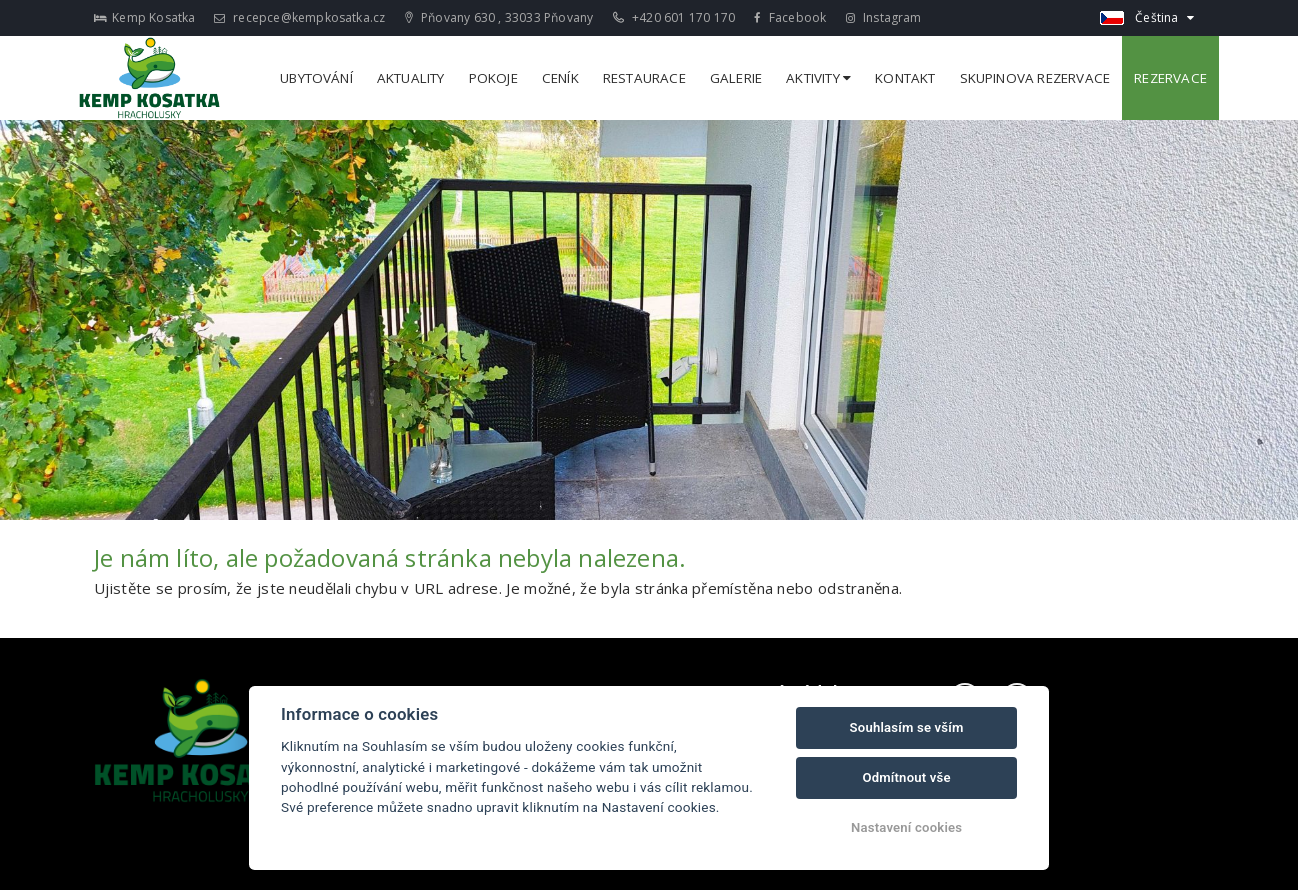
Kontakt (905, 78)
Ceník (560, 78)
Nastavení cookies (906, 827)
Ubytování (316, 78)
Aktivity (818, 78)
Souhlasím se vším (907, 727)
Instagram (884, 17)
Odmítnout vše (906, 777)
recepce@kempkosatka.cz (300, 17)
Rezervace (1170, 78)
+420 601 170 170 (674, 17)
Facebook (790, 17)
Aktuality (411, 78)
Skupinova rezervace (1035, 78)
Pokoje (493, 78)
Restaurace (644, 78)
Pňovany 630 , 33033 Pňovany (499, 17)
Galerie (736, 78)
